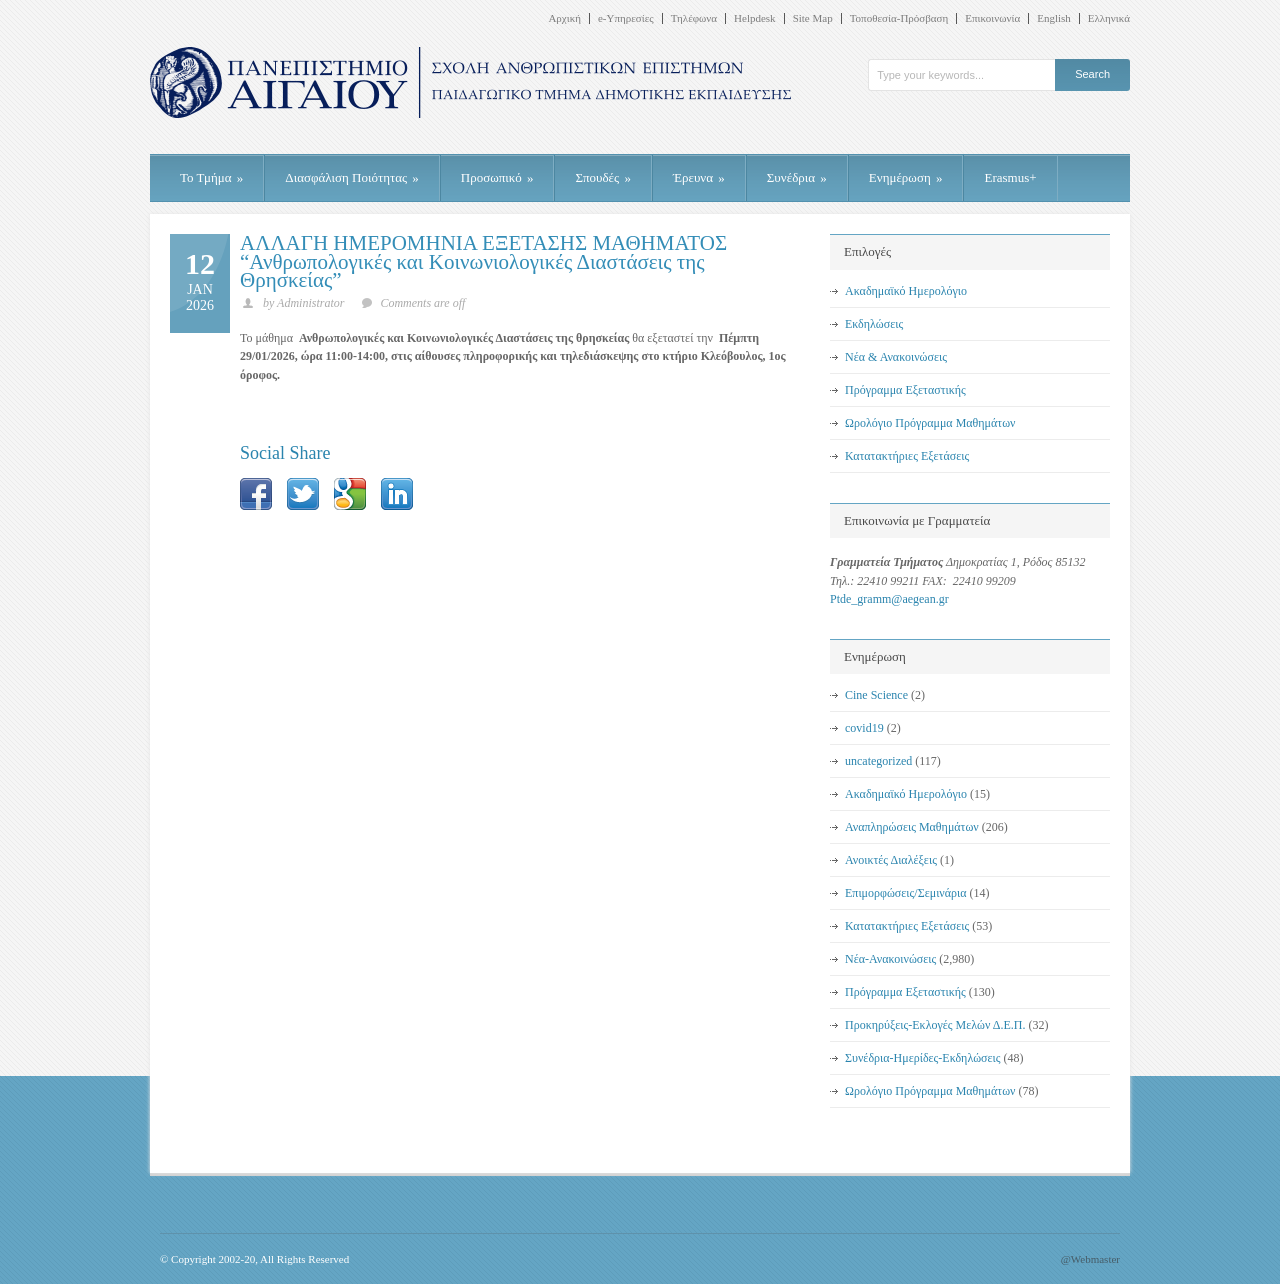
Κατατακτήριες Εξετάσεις (907, 456)
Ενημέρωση (906, 177)
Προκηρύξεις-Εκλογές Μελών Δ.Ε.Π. (935, 1025)
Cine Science (876, 695)
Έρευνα (699, 177)
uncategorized (878, 761)
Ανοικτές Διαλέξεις (891, 860)
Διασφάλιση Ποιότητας (352, 177)
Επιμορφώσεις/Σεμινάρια (906, 893)
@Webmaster (1090, 1259)
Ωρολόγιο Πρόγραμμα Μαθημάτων (930, 423)
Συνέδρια (797, 177)
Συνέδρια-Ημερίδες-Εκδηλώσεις (923, 1058)
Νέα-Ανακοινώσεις (890, 959)
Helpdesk (755, 18)
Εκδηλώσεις (874, 324)
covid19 (864, 728)
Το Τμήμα (211, 177)
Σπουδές (603, 177)
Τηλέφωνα (694, 18)
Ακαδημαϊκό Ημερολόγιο (906, 291)
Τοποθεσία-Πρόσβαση (899, 18)
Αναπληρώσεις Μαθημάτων (912, 827)
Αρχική (564, 18)
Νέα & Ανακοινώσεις (896, 357)
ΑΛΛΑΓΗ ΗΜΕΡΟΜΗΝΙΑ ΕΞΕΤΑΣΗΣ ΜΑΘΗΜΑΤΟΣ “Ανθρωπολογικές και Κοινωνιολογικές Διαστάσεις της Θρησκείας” (483, 261)
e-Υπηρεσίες (626, 18)
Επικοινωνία (992, 18)
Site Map (813, 18)
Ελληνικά (1109, 18)
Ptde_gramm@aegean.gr (889, 599)
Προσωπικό (497, 177)
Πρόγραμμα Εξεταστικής (905, 390)
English (1054, 18)
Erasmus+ (1010, 177)
